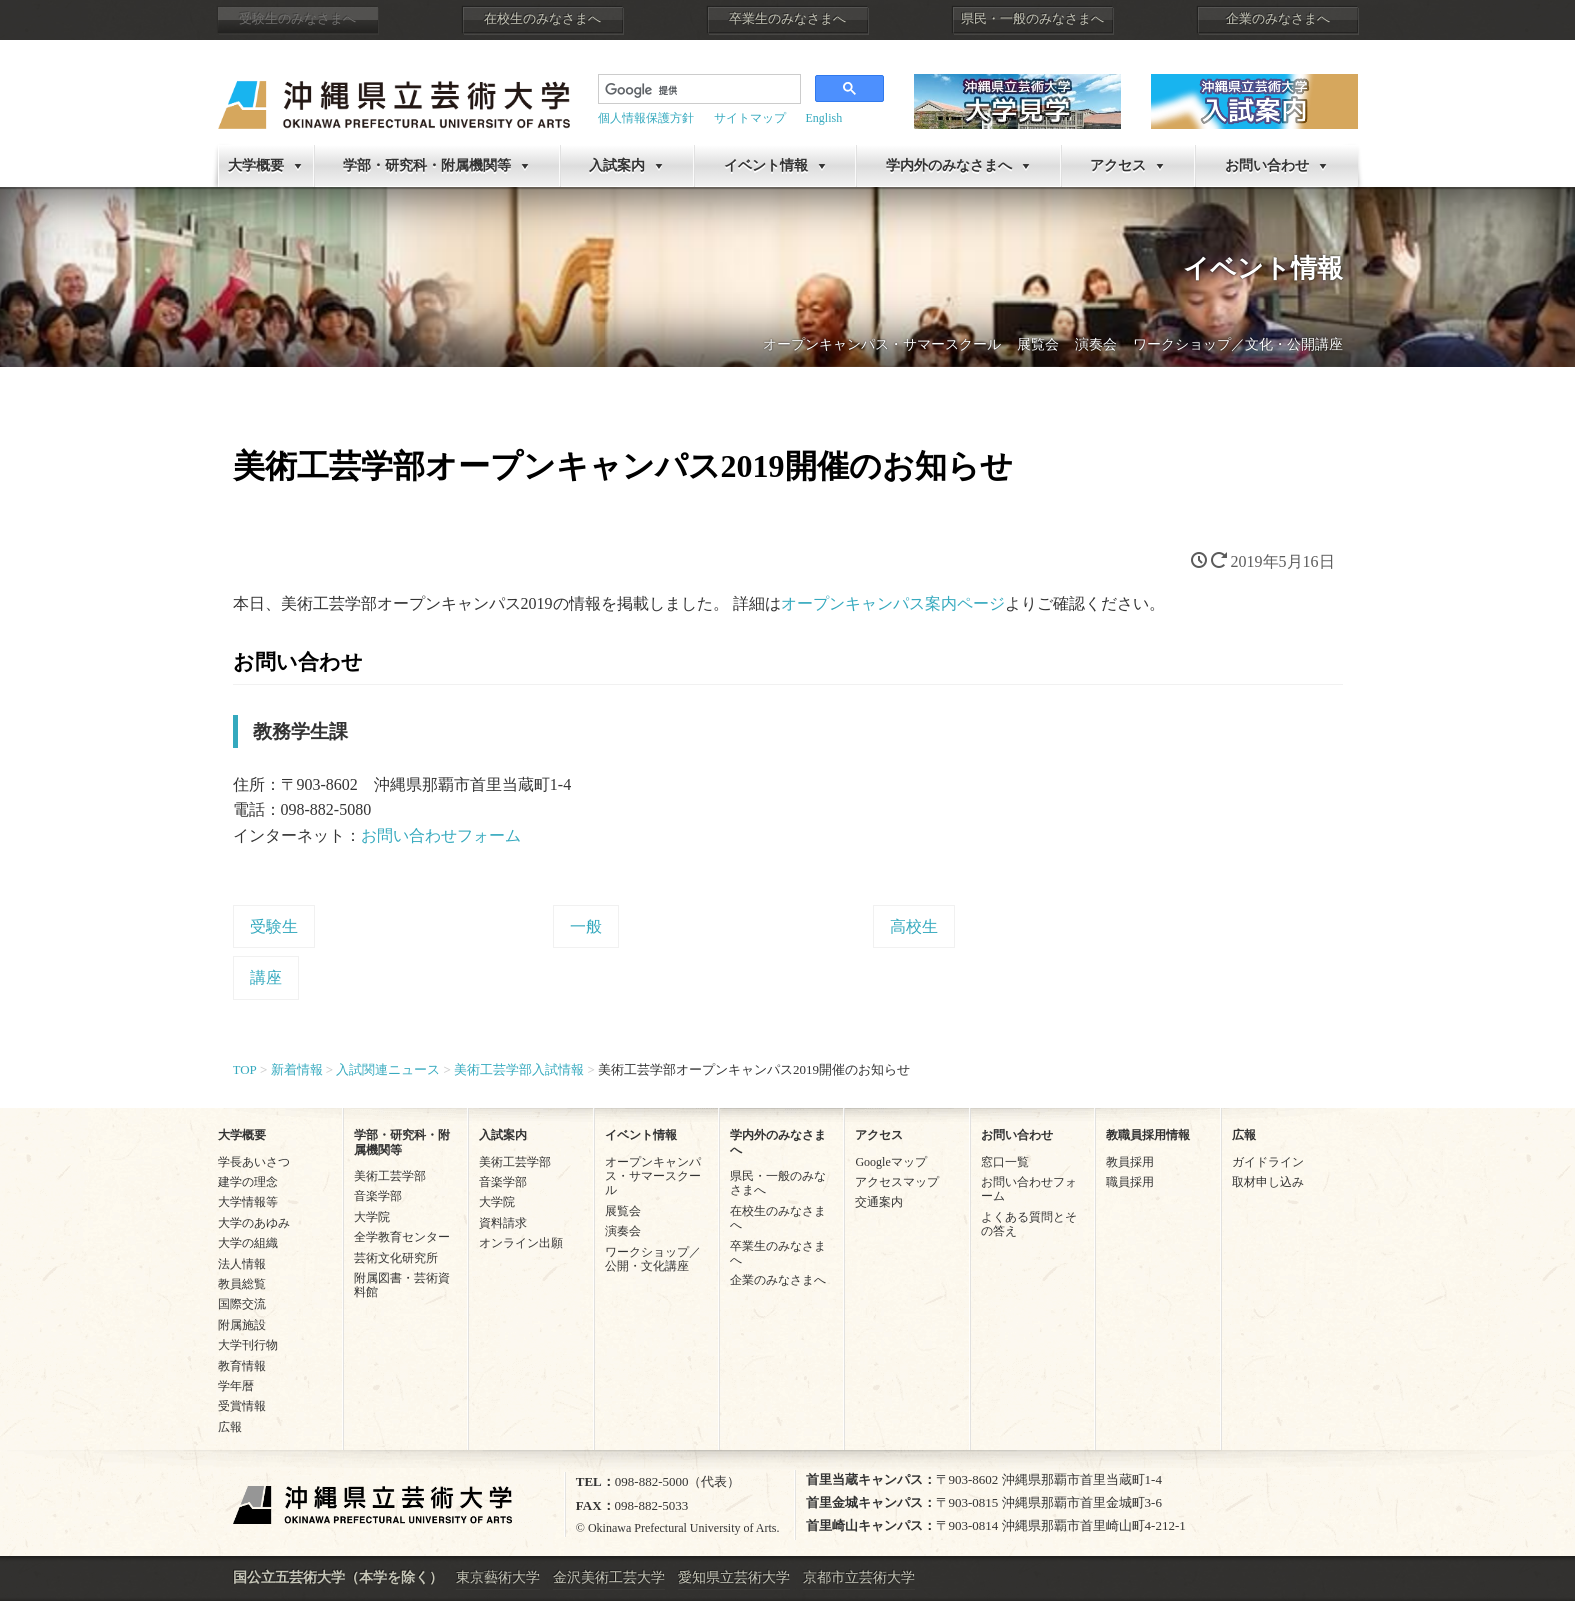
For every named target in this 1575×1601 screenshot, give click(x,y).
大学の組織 (248, 1243)
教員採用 (1130, 1162)
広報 (230, 1427)
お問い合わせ (1267, 165)
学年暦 (236, 1386)
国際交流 (242, 1304)
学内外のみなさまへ (949, 165)
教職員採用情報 (1148, 1135)
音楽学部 (378, 1196)
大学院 (372, 1217)
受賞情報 (242, 1406)
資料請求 (503, 1223)
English (824, 118)
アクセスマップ (897, 1182)
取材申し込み (1268, 1182)
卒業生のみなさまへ (787, 19)
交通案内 (879, 1202)
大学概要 (256, 165)
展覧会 (1038, 344)
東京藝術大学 (498, 1577)
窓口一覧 (1005, 1162)
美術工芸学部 (390, 1176)
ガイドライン (1268, 1162)
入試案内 (617, 165)
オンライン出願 (521, 1243)
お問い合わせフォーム (441, 835)
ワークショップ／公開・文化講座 (653, 1259)
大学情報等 (248, 1202)
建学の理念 (248, 1182)
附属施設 (242, 1325)
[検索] (697, 91)
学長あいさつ (254, 1162)
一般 (586, 926)
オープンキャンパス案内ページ (893, 603)
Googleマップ (890, 1162)
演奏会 (1096, 344)
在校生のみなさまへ (542, 19)
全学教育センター (402, 1237)
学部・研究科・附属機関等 (427, 165)
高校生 (914, 926)
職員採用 (1130, 1182)
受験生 (274, 926)
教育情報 (242, 1366)
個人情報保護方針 (646, 118)
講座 (266, 977)
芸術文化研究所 (396, 1258)
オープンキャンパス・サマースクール (882, 344)
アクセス (1118, 165)
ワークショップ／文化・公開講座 (1238, 344)
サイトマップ (750, 118)
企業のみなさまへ (1278, 19)
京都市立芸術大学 (859, 1577)
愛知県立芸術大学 (734, 1577)
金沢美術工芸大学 (609, 1577)
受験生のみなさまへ (297, 19)
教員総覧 (242, 1284)
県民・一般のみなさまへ (1032, 19)
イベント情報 (766, 165)
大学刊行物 (248, 1345)
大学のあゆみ (254, 1223)
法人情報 (242, 1264)
